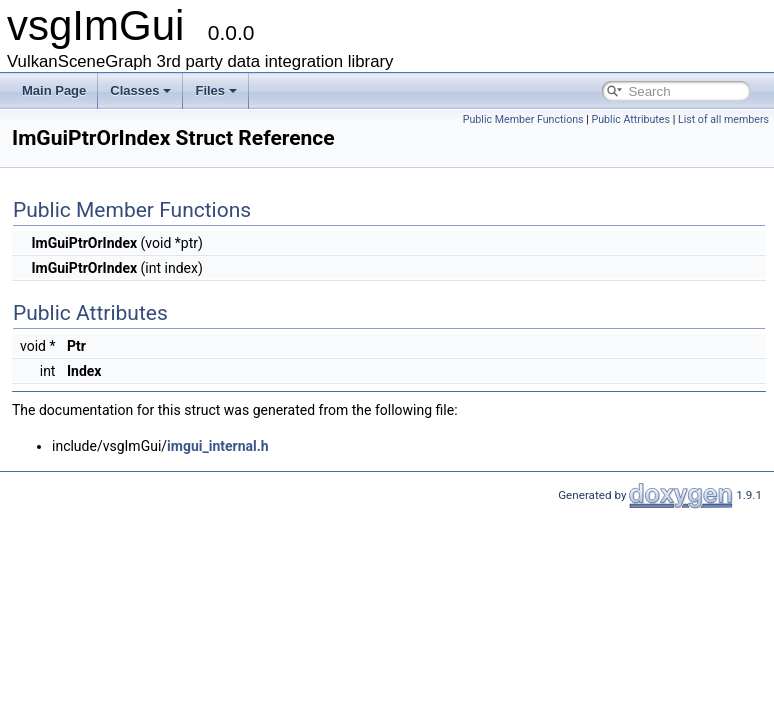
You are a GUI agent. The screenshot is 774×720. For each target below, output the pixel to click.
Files (216, 90)
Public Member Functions (523, 119)
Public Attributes (630, 119)
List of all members (723, 119)
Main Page (54, 90)
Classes (140, 90)
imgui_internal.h (218, 446)
